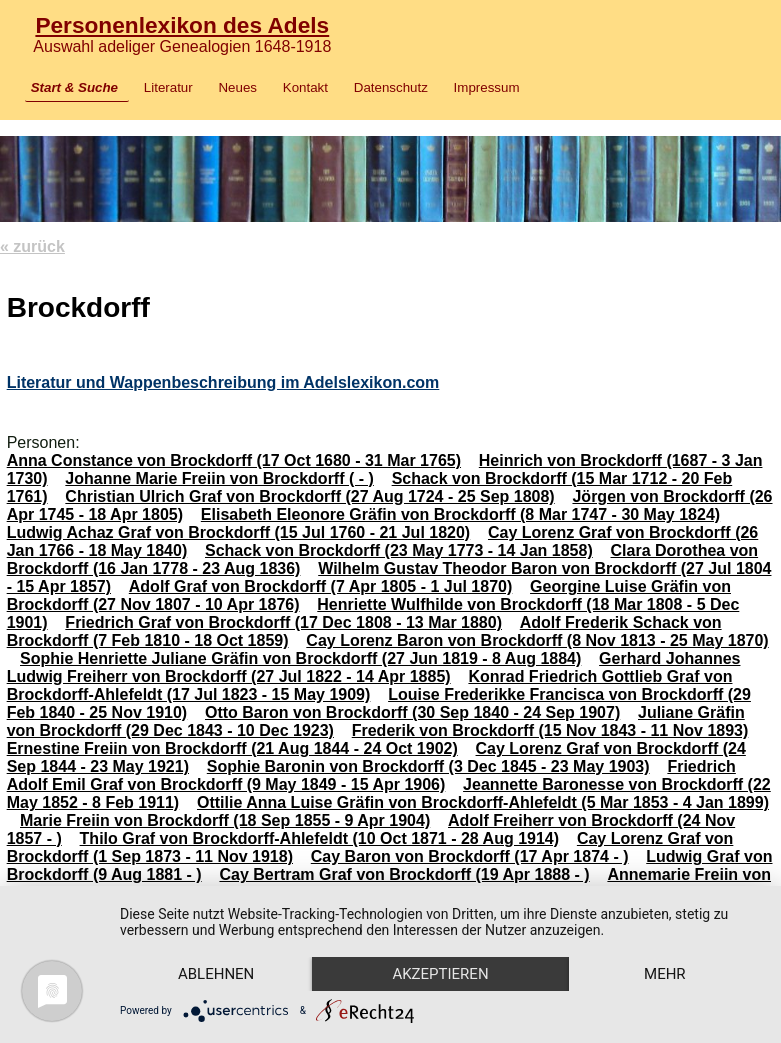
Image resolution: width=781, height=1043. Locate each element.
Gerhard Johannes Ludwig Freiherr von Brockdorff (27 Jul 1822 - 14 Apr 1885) (374, 667)
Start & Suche (74, 87)
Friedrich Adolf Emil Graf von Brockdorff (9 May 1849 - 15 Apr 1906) (371, 775)
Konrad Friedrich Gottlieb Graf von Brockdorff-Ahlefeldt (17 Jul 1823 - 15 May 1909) (370, 685)
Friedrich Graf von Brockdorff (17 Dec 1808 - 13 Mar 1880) (283, 622)
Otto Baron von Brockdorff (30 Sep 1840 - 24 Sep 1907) (412, 712)
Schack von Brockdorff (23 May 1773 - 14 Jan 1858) (399, 550)
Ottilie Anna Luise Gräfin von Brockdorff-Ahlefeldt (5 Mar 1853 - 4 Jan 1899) (483, 802)
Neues (237, 87)
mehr (665, 974)
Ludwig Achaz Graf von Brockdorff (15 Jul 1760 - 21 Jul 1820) (239, 532)
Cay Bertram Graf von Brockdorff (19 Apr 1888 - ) (404, 874)
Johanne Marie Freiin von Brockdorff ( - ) (219, 478)
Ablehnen (216, 974)
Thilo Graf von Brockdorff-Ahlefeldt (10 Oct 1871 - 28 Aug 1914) (320, 838)
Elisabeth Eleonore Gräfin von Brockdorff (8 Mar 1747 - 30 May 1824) (460, 514)
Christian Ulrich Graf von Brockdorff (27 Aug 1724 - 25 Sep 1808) (309, 496)
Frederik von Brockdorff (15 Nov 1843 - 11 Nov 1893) (550, 730)
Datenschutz (391, 87)
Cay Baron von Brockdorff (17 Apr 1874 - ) (470, 856)
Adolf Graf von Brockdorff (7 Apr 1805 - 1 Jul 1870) (321, 586)
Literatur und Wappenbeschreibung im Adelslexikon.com (223, 382)
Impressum (487, 87)
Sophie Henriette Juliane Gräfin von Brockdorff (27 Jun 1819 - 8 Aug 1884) (300, 658)
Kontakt (305, 87)
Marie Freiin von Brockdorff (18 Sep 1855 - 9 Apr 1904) (225, 820)
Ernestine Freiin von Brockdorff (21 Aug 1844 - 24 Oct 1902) (232, 748)
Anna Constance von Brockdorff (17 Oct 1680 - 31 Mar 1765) (234, 460)
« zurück (32, 246)
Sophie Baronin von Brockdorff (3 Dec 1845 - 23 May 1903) (428, 766)
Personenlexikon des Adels (182, 25)
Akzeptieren (440, 974)
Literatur (168, 87)
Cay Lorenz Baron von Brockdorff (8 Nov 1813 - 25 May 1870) (537, 640)
